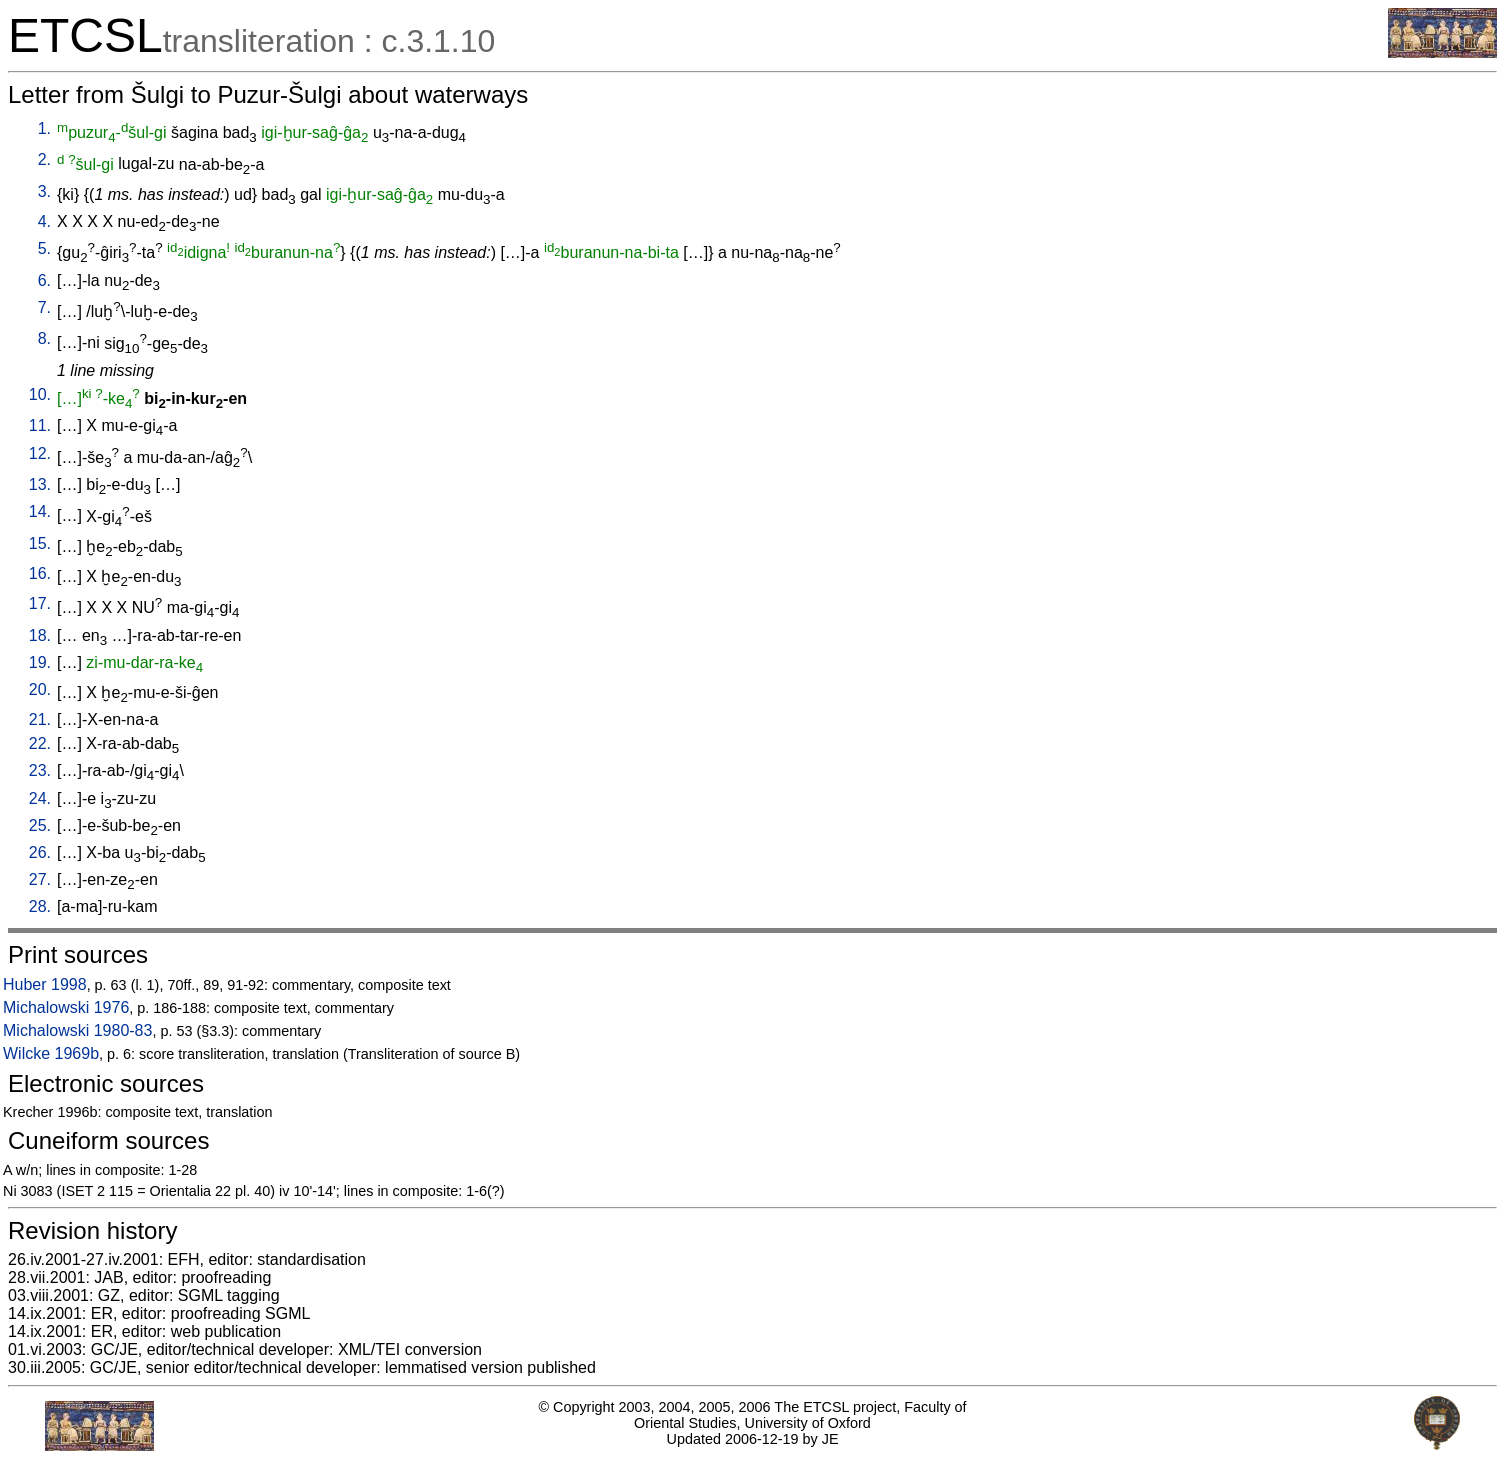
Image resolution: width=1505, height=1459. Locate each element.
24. (40, 798)
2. (44, 159)
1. (44, 128)
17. (40, 603)
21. (40, 719)
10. (40, 394)
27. (40, 879)
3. (44, 191)
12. (40, 453)
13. (40, 484)
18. (40, 635)
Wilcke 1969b (51, 1053)
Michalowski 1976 (66, 1007)
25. (40, 825)
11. (40, 425)
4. (44, 221)
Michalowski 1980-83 (77, 1030)
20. (40, 689)
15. (40, 543)
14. (40, 511)
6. (44, 280)
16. (40, 573)
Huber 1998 (45, 984)
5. (44, 248)
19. (40, 662)
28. (40, 906)
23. (40, 770)
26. (40, 852)
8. (44, 338)
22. (40, 743)
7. (44, 307)
